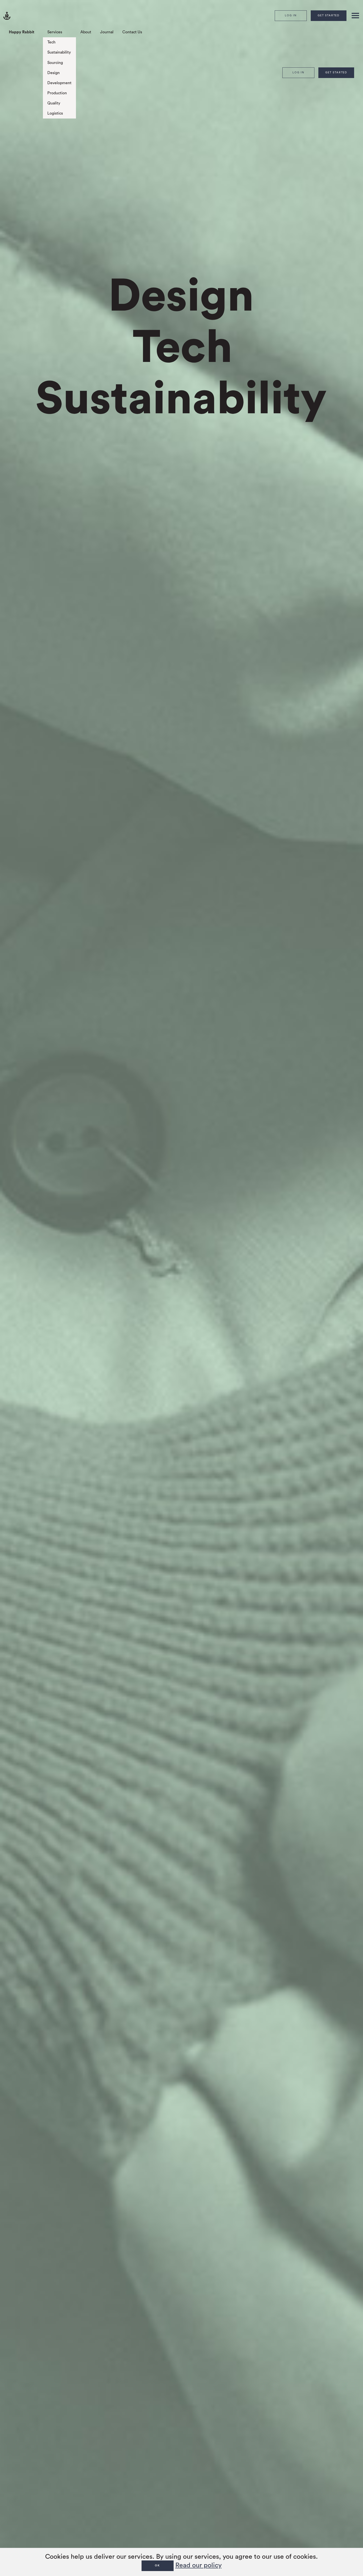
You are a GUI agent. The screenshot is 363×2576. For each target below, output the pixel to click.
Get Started (329, 15)
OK (157, 2565)
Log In (291, 15)
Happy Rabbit (21, 32)
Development (59, 83)
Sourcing (55, 63)
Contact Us (132, 32)
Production (57, 93)
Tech (51, 42)
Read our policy (198, 2565)
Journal (106, 32)
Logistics (55, 113)
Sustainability (59, 52)
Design (53, 73)
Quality (53, 103)
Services (54, 32)
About (85, 32)
